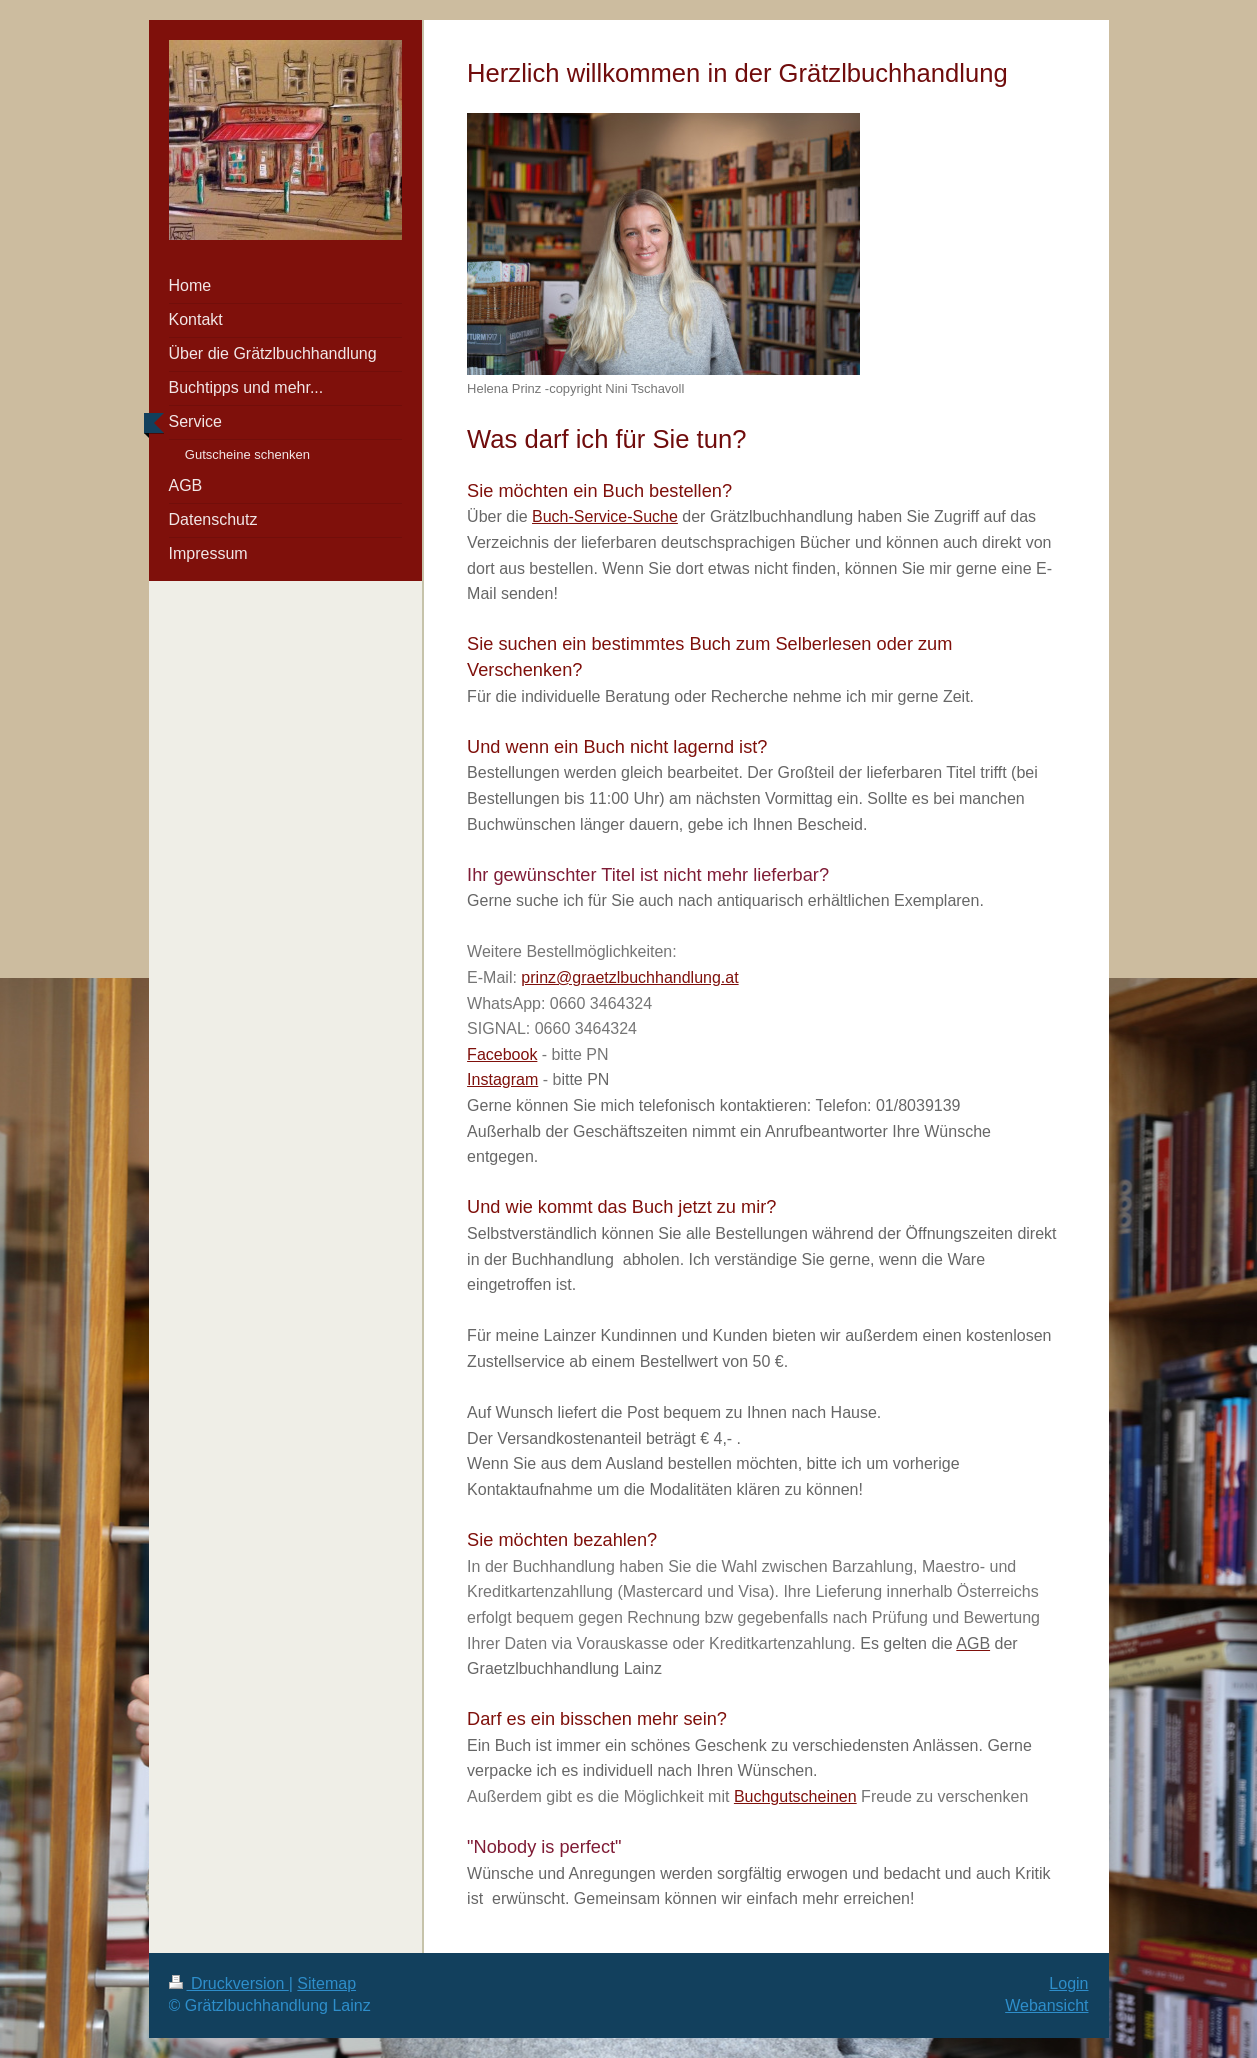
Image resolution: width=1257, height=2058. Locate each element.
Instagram (502, 1079)
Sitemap (326, 1983)
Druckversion (229, 1983)
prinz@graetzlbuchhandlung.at (629, 977)
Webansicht (1046, 2005)
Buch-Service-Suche (605, 516)
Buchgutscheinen (795, 1796)
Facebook (502, 1054)
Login (1068, 1983)
